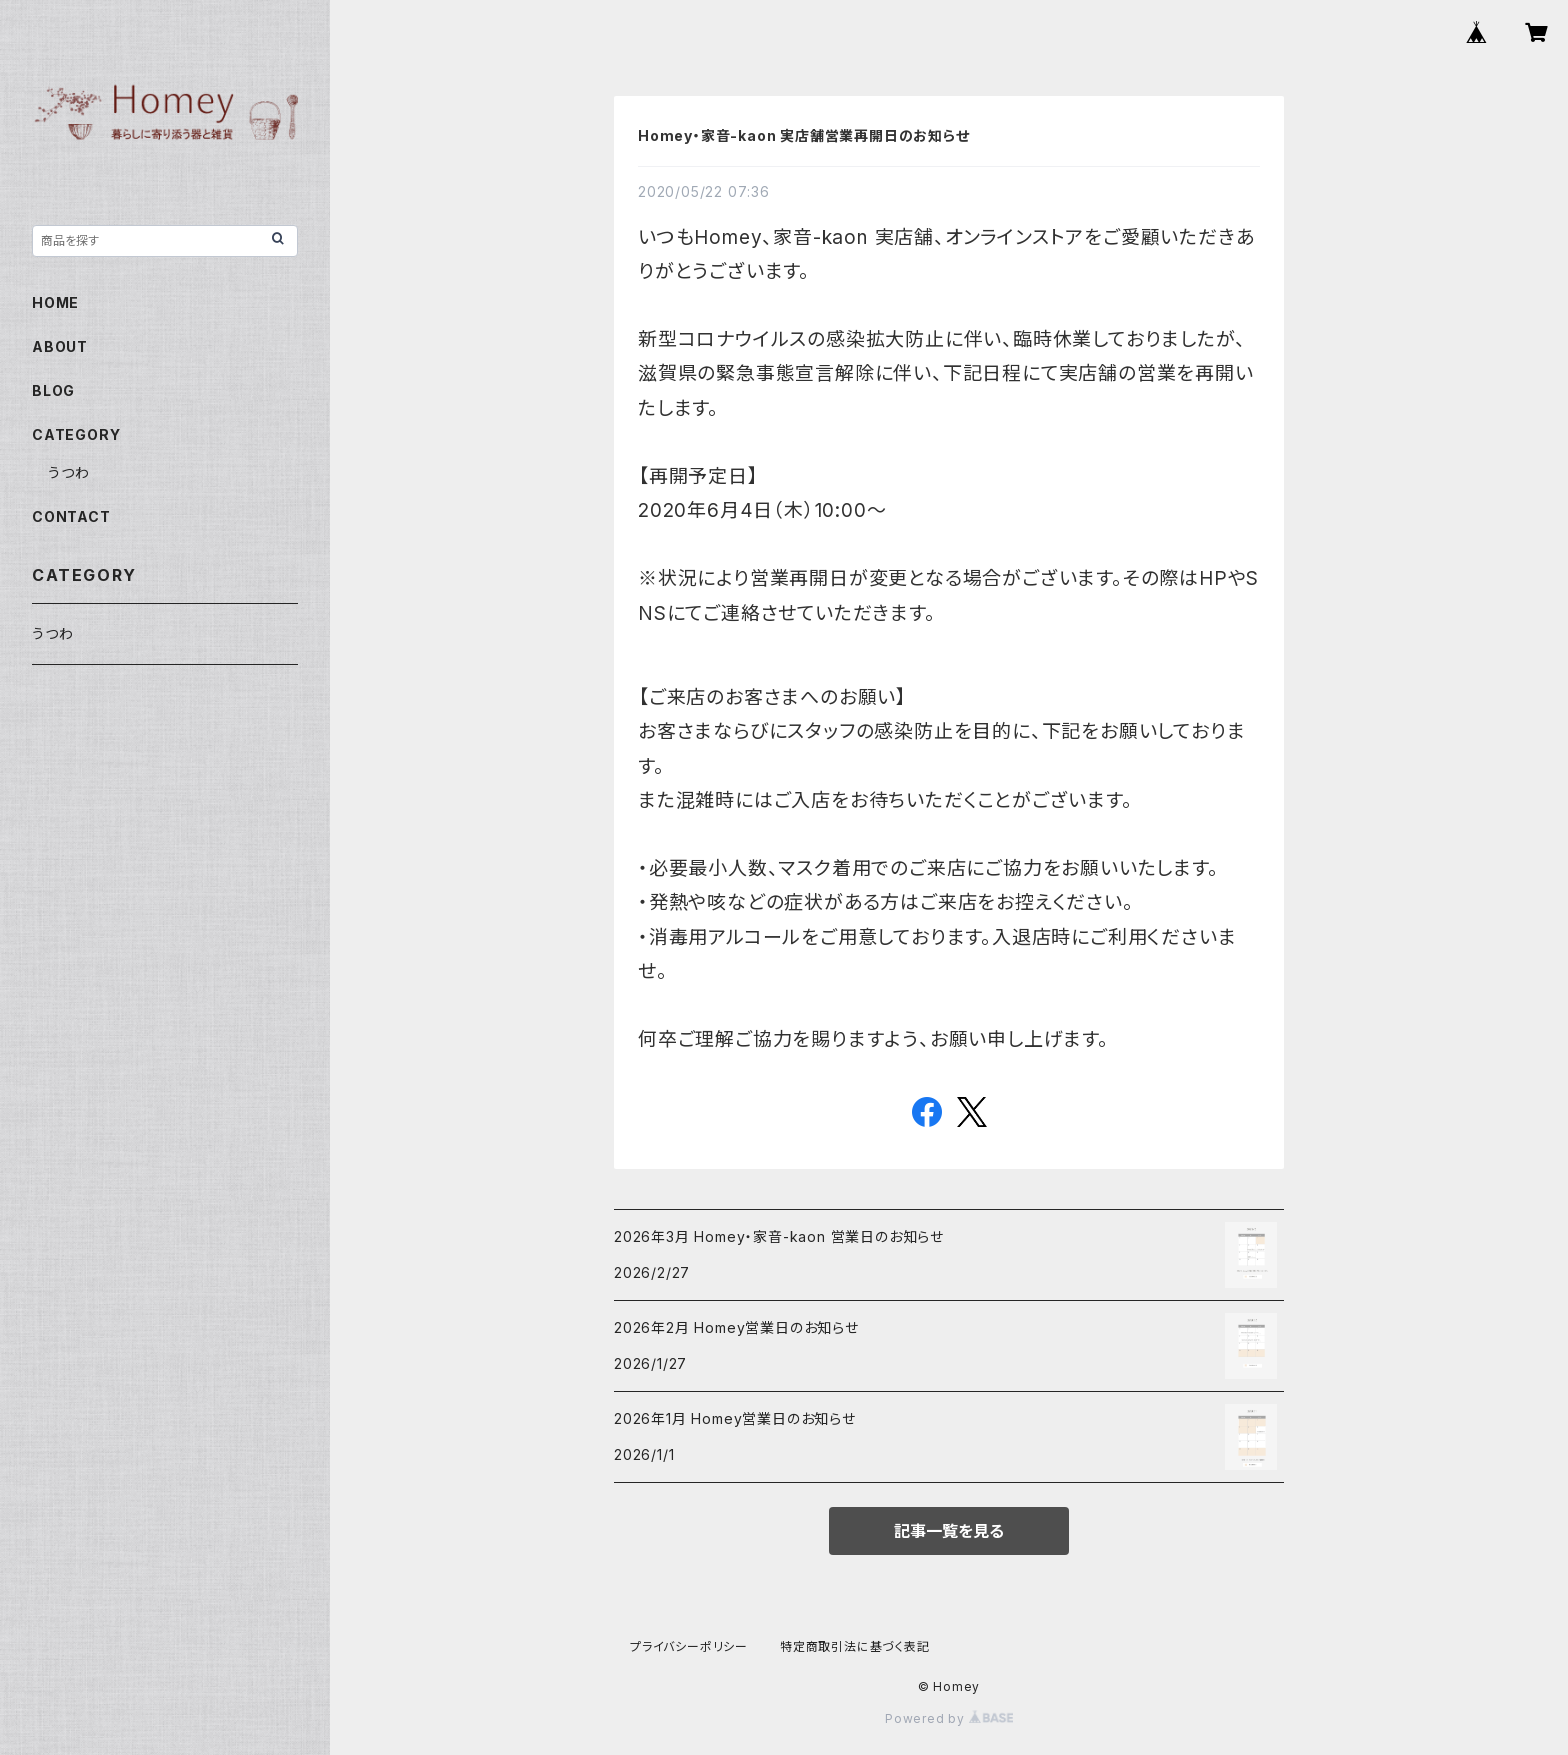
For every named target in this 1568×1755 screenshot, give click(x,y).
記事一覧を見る (949, 1531)
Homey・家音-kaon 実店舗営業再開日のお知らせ (804, 135)
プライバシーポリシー (689, 1646)
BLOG (53, 390)
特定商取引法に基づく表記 (855, 1646)
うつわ (68, 472)
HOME (55, 302)
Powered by (949, 1718)
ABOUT (60, 346)
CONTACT (71, 516)
